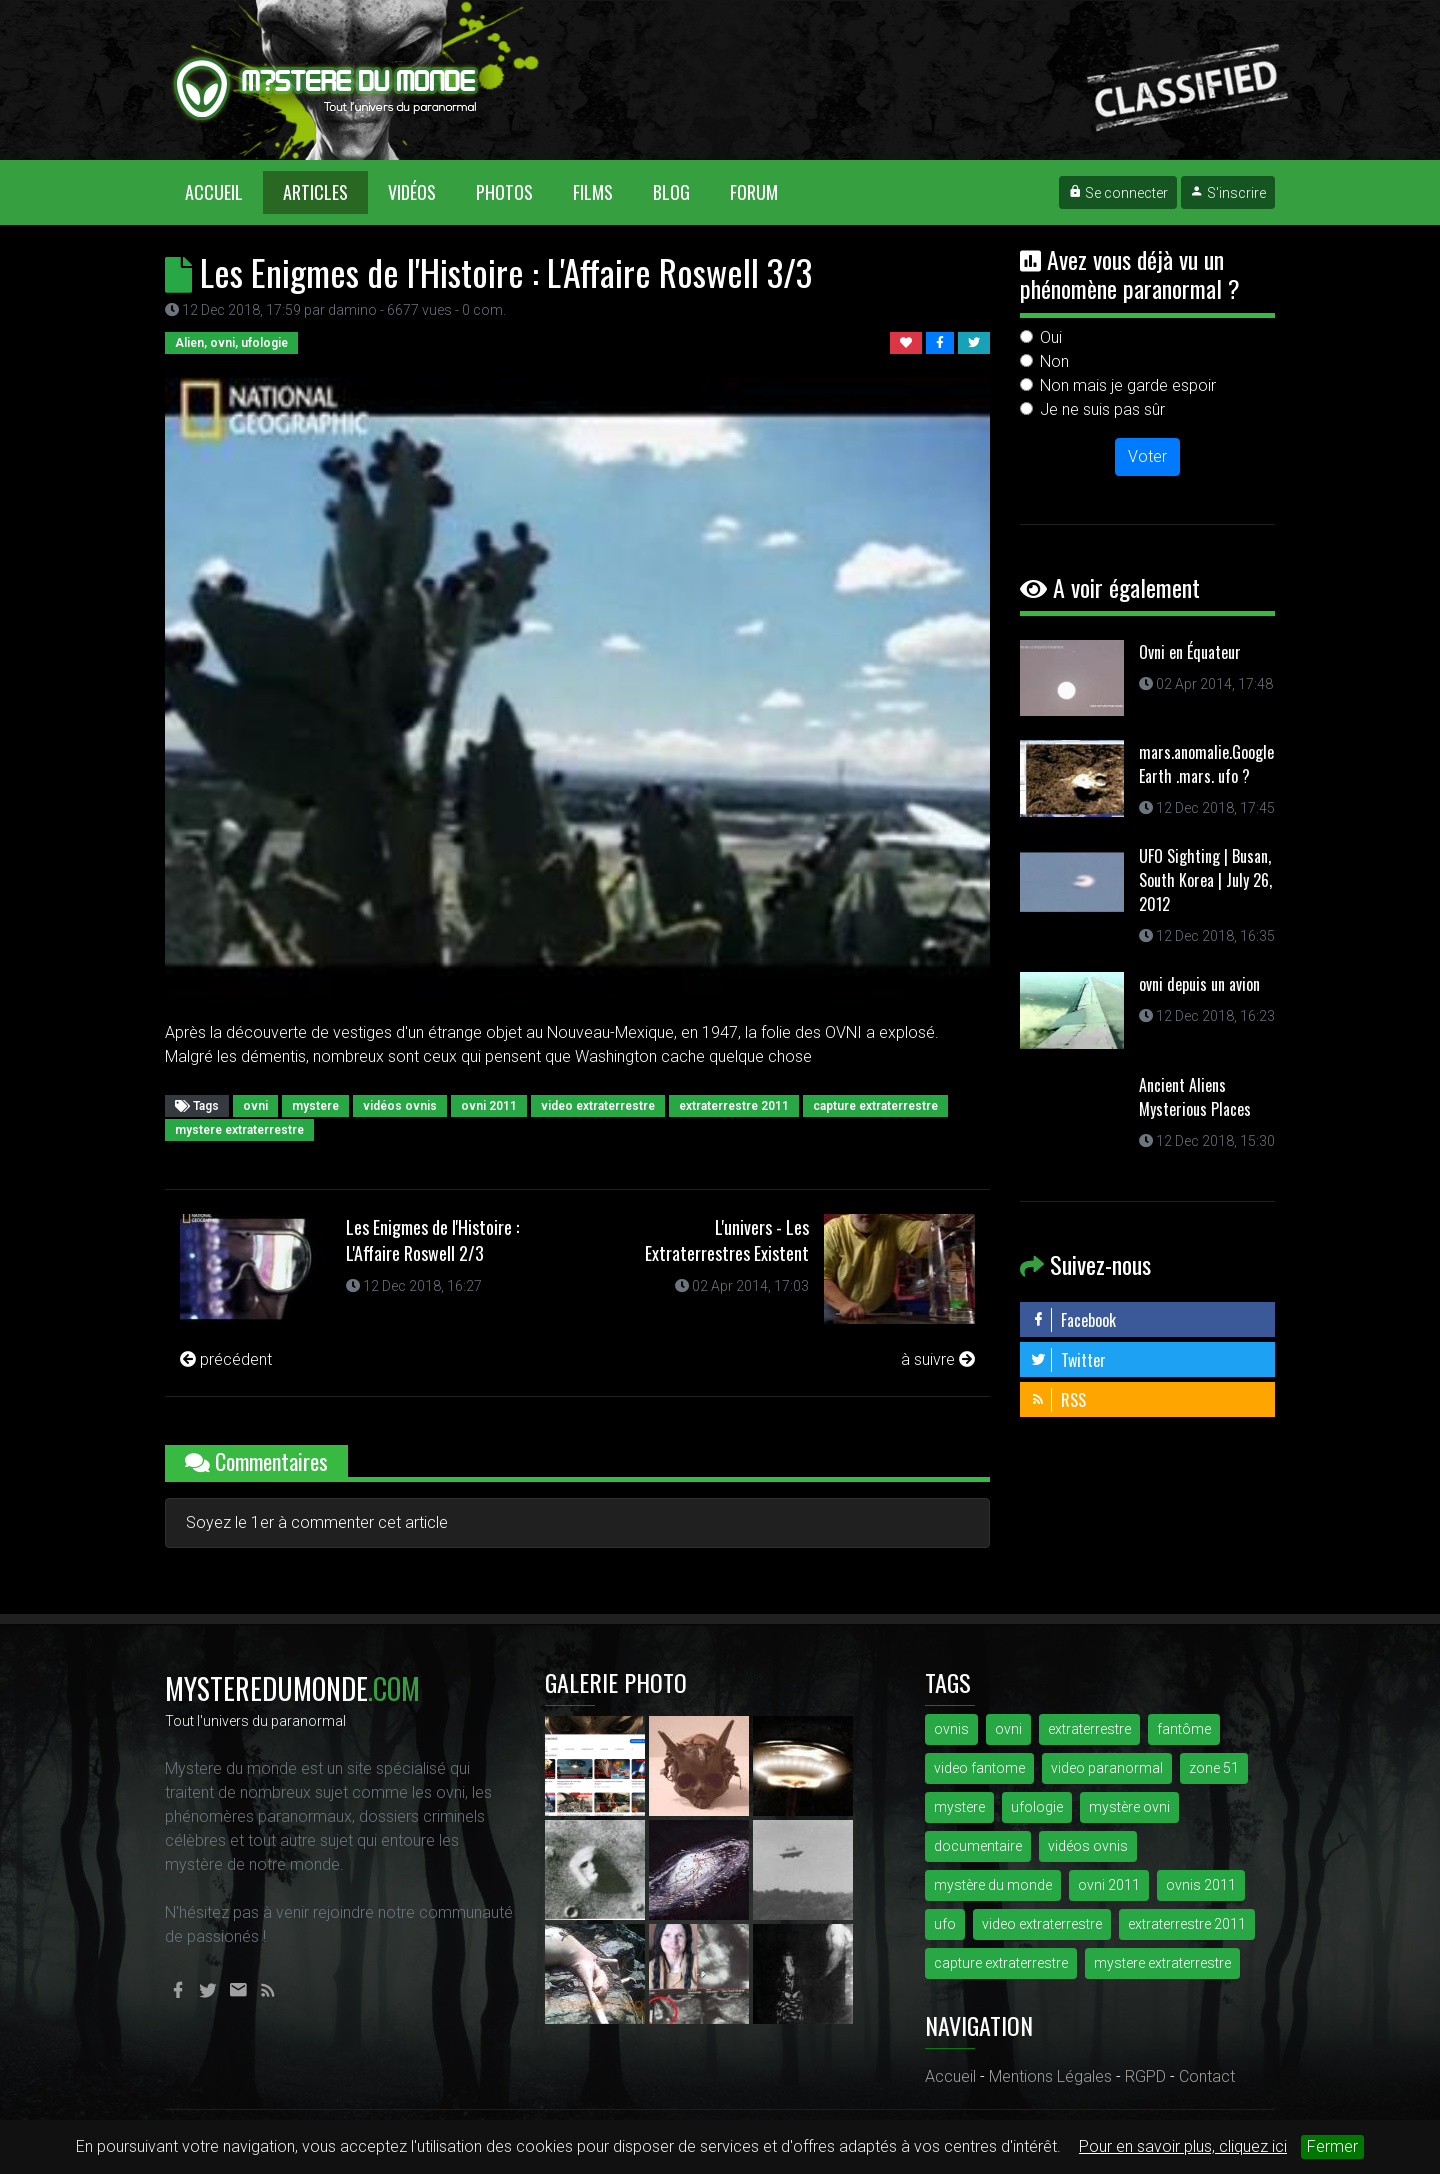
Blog (671, 192)
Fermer (1332, 2146)
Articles (315, 192)
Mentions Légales (1050, 2076)
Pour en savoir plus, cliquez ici (1183, 2146)
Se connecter (1118, 193)
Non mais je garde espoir (1128, 385)
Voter (1147, 456)
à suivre (938, 1359)
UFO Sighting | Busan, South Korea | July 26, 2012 (1205, 880)
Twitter (1068, 1360)
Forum (754, 192)
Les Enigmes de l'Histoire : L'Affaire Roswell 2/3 (432, 1240)
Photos (504, 192)
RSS (1058, 1400)
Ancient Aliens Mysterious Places (1195, 1097)
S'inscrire (1228, 193)
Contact (1207, 2076)
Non (1054, 361)
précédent (226, 1359)
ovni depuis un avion (1199, 984)
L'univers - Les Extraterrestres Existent (727, 1240)
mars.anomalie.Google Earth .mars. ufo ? (1206, 764)
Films (593, 192)
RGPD (1145, 2076)
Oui (1051, 337)
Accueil (224, 191)
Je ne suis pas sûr (1102, 409)
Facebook (1073, 1320)
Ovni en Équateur (1190, 652)
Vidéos (412, 192)
